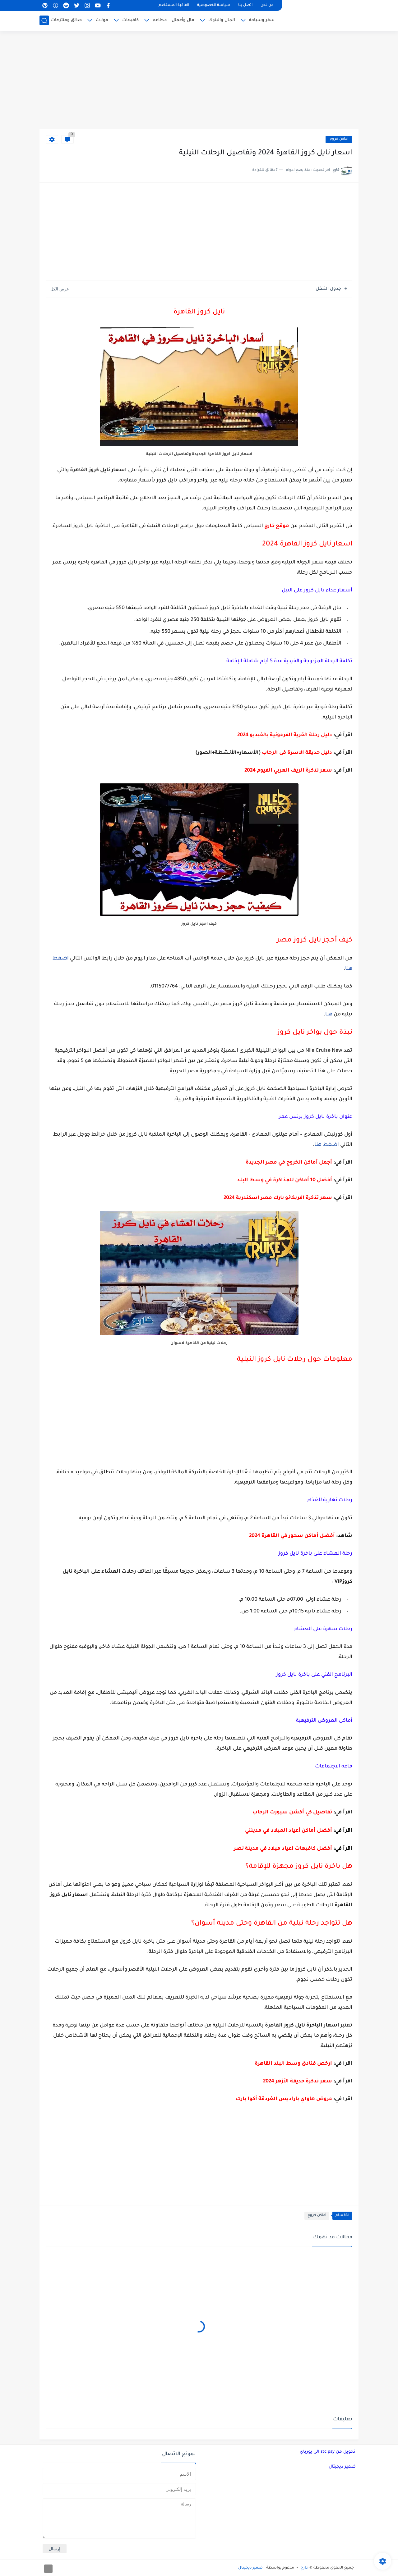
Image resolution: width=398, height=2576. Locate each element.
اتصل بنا (245, 5)
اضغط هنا (326, 1145)
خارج (304, 2568)
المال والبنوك (221, 20)
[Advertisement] (199, 80)
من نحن (267, 5)
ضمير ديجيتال (342, 2466)
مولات (102, 20)
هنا (328, 1014)
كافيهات (130, 20)
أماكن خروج (339, 139)
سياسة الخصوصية (213, 5)
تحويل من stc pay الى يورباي (327, 2452)
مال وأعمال (183, 20)
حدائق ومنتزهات (66, 20)
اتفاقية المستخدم (174, 5)
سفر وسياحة (262, 20)
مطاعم (160, 20)
